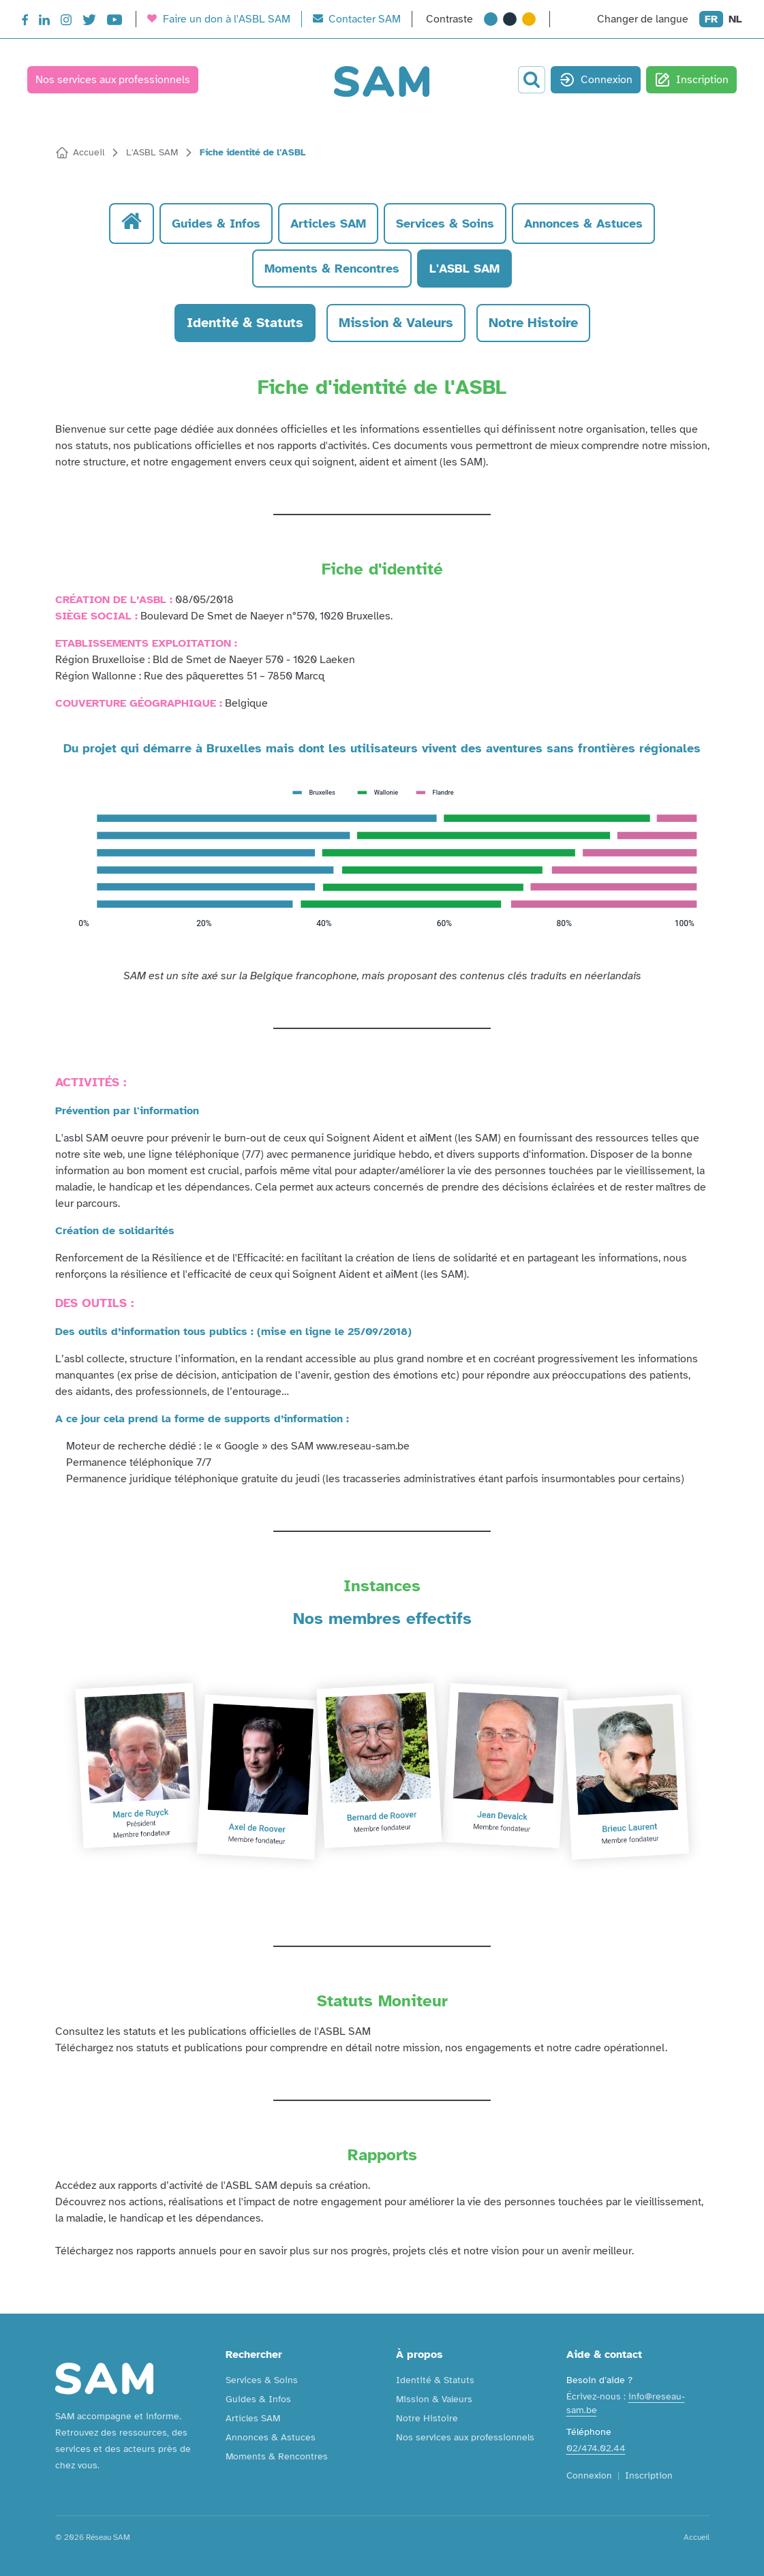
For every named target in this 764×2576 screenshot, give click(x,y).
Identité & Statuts (435, 2380)
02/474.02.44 (596, 2448)
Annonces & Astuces (271, 2437)
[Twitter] (89, 22)
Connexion (595, 80)
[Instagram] (66, 22)
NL (735, 19)
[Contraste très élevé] (510, 19)
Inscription (691, 80)
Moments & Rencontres (277, 2456)
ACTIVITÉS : (90, 1082)
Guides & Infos (258, 2399)
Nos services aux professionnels (112, 80)
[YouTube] (114, 22)
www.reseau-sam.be (363, 1446)
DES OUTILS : (94, 1302)
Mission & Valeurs (434, 2399)
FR (711, 19)
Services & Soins (262, 2380)
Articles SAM (253, 2418)
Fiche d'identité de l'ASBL (382, 387)
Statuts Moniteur (382, 2001)
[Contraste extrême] (529, 19)
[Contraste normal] (491, 19)
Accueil (696, 2537)
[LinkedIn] (44, 22)
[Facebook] (25, 22)
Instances (382, 1586)
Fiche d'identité (382, 569)
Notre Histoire (427, 2418)
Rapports (382, 2155)
